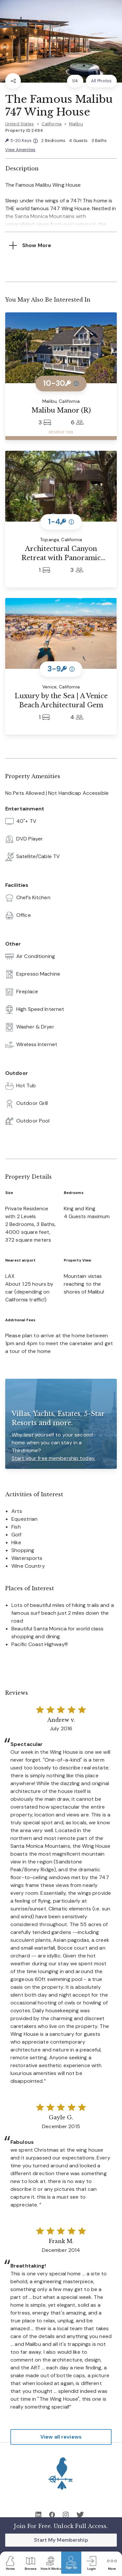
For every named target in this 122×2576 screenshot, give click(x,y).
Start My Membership (61, 2540)
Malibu (76, 124)
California (51, 124)
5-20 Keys (21, 141)
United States (19, 124)
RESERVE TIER (61, 432)
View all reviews (61, 2436)
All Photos (101, 81)
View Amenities (20, 149)
